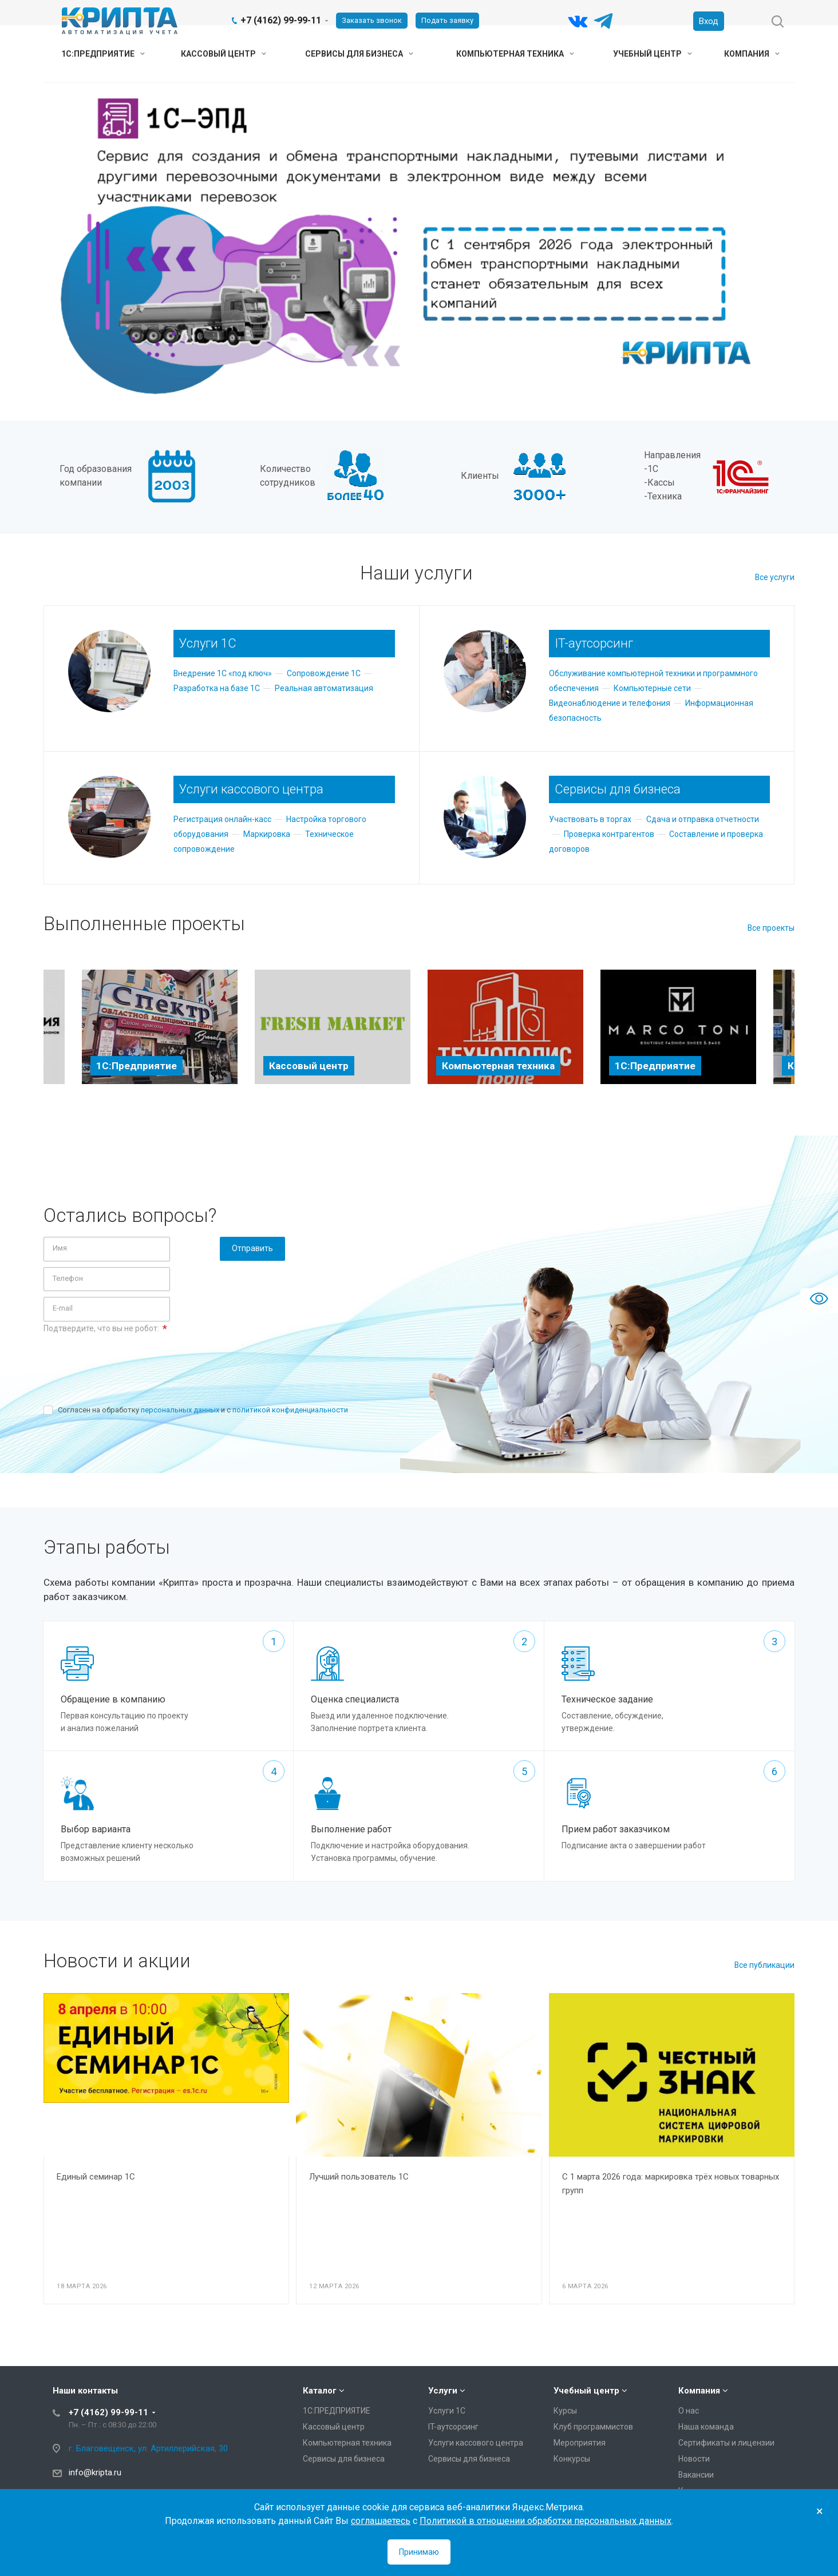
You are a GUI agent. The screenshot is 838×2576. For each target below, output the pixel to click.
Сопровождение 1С (324, 673)
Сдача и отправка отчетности (702, 819)
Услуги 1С (446, 2410)
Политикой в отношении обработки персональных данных (545, 2520)
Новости (694, 2458)
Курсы (565, 2410)
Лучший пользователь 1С (359, 2177)
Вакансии (696, 2474)
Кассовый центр (223, 53)
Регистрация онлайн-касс (222, 819)
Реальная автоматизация (324, 688)
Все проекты (771, 927)
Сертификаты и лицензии (726, 2442)
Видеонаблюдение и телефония (609, 703)
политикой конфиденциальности (290, 1410)
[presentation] (131, 1361)
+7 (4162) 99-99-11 (280, 20)
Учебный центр (652, 53)
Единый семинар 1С (96, 2177)
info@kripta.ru (95, 2472)
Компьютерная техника (515, 53)
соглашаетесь (380, 2520)
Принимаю (419, 2552)
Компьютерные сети (652, 688)
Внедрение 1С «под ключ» (222, 673)
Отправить (252, 1248)
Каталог (320, 2391)
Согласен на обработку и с (203, 1410)
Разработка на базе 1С (216, 688)
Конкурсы (572, 2458)
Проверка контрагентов (609, 834)
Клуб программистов (593, 2426)
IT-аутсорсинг (453, 2426)
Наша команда (706, 2426)
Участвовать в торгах (590, 819)
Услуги (442, 2391)
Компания (752, 53)
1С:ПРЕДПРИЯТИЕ (103, 53)
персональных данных (180, 1410)
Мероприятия (580, 2442)
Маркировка (266, 834)
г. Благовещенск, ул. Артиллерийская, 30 (148, 2448)
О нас (688, 2410)
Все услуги (774, 577)
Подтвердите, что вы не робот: (105, 1329)
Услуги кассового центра (475, 2442)
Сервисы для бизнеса (359, 53)
